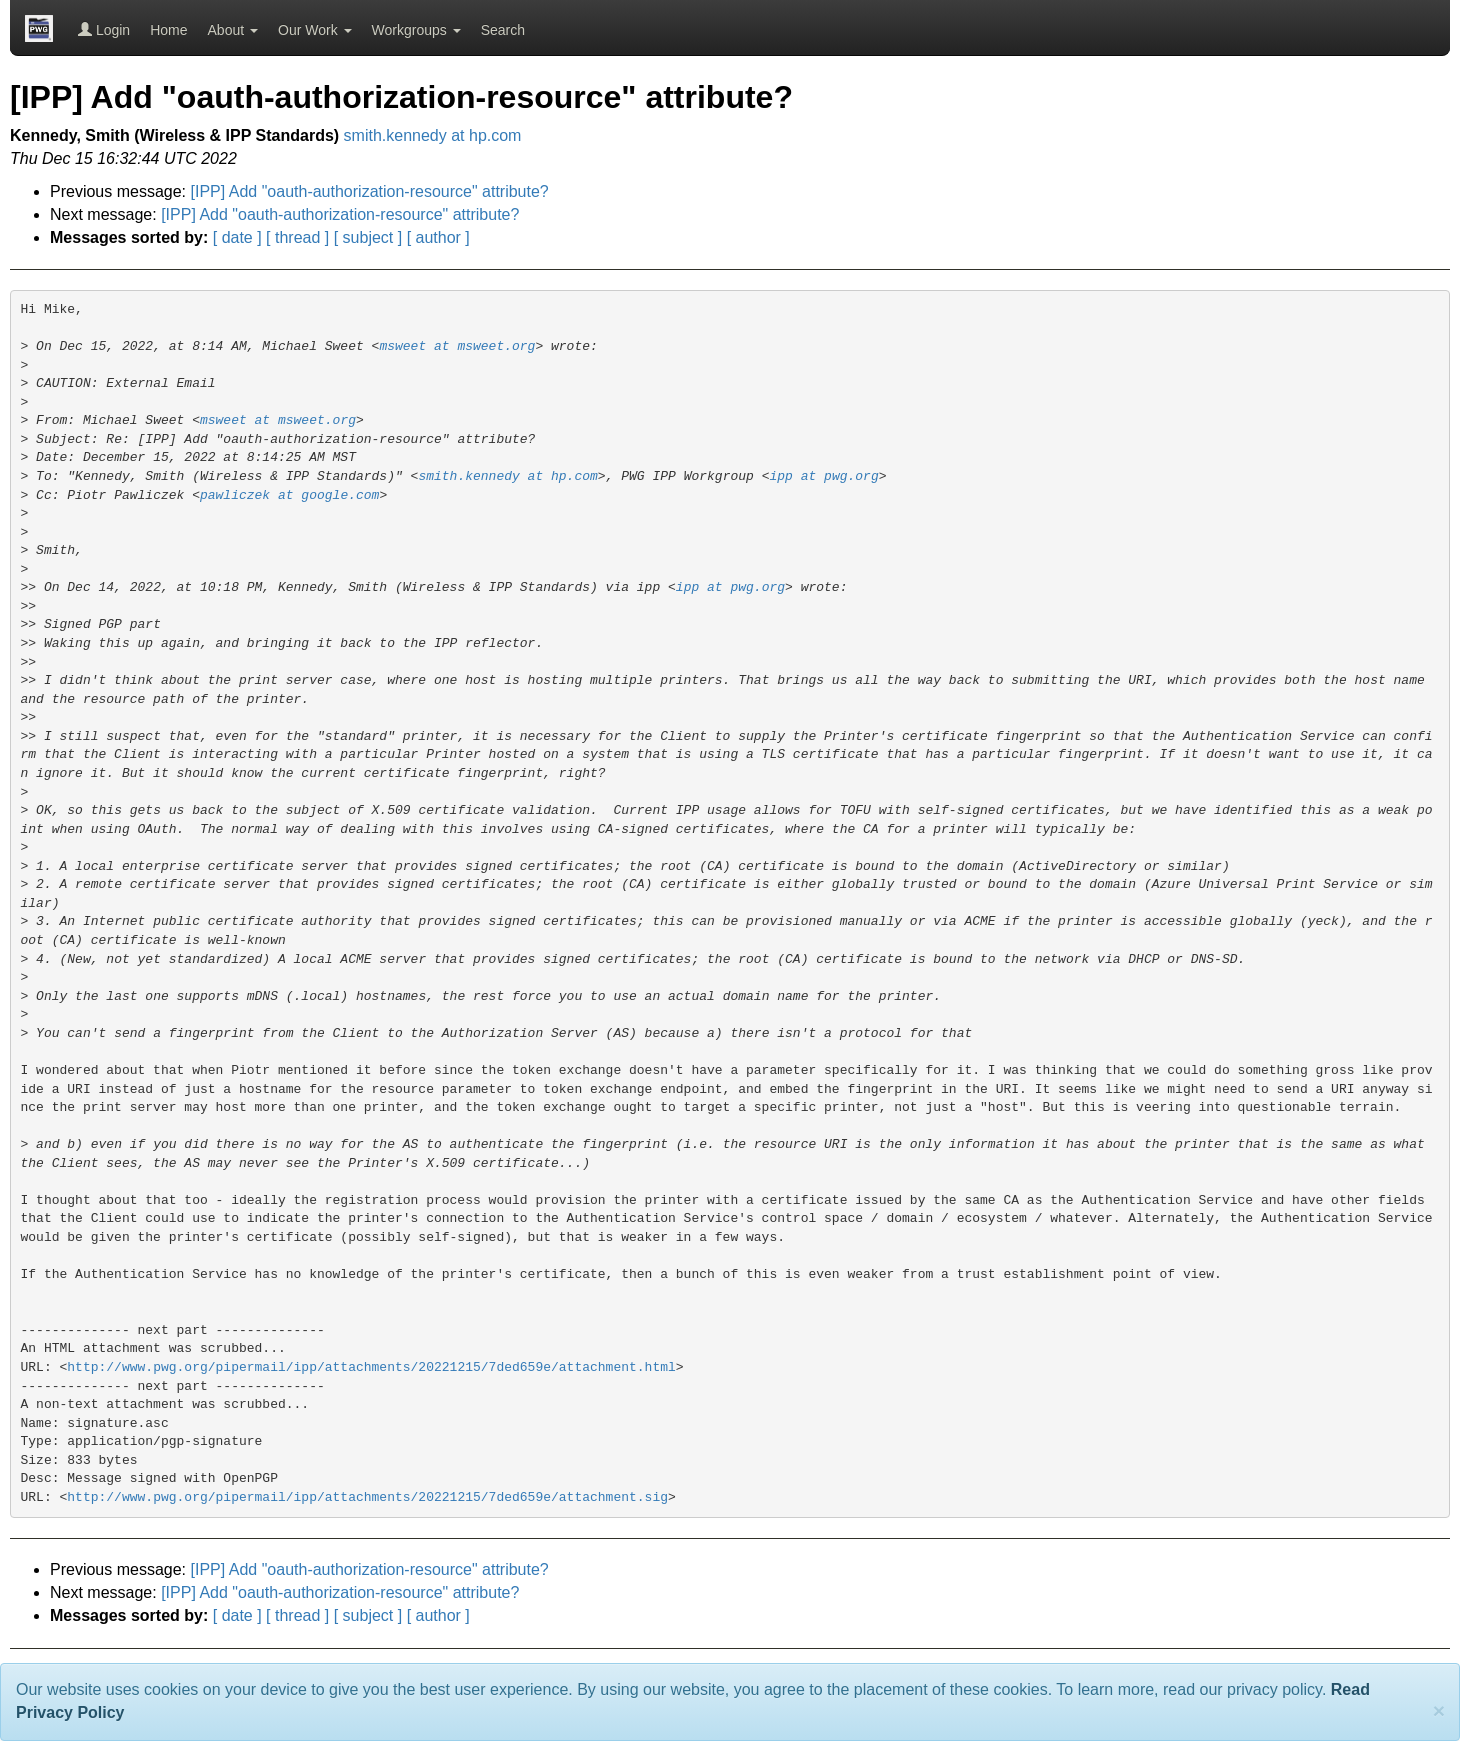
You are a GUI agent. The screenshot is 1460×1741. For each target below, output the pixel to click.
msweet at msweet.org (457, 346)
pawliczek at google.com (289, 495)
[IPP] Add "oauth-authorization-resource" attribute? (370, 191)
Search (503, 30)
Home (168, 30)
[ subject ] (368, 237)
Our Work (315, 30)
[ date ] (237, 237)
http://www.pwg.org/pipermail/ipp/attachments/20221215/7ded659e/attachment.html (371, 1367)
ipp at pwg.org (823, 476)
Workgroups (416, 30)
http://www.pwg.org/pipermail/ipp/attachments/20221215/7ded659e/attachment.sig (367, 1497)
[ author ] (438, 237)
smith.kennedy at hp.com (433, 135)
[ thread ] (297, 237)
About (233, 30)
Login (104, 30)
